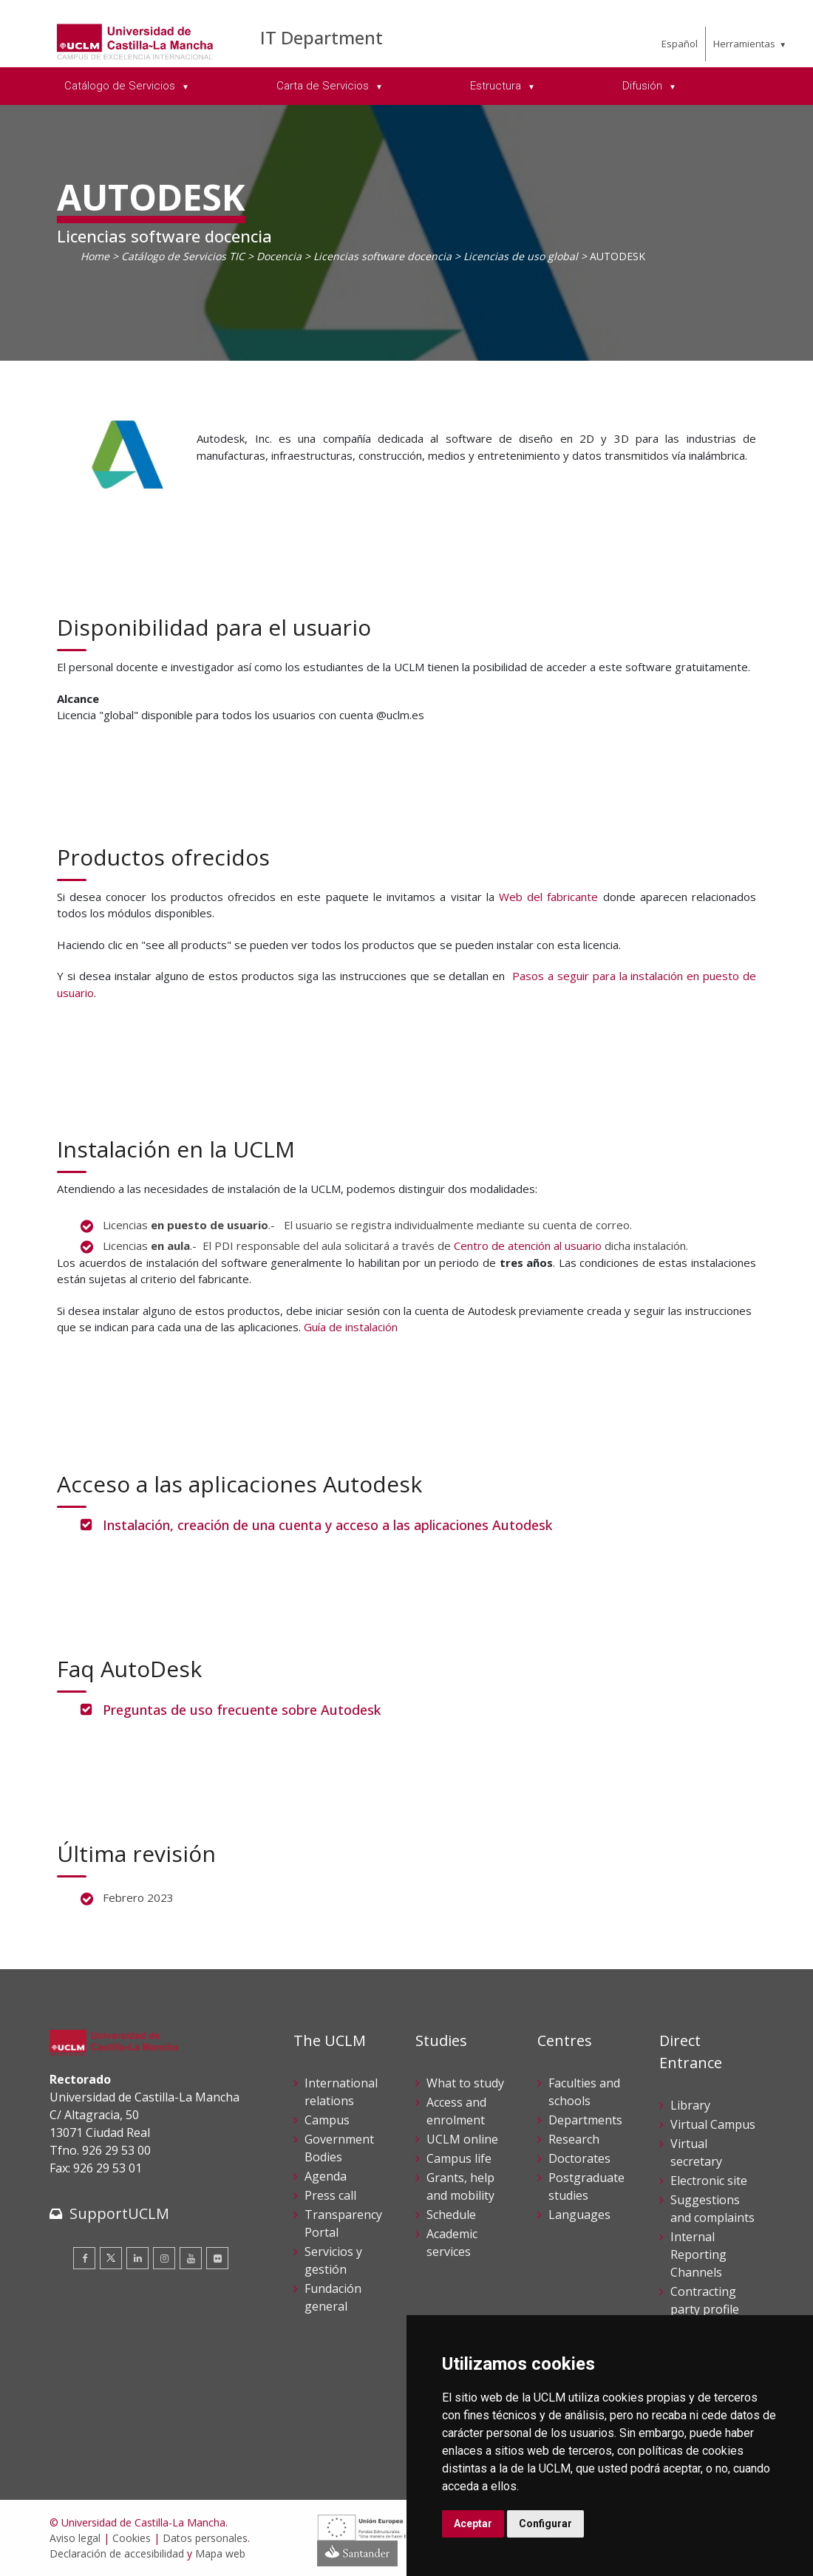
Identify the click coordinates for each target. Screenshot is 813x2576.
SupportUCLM (119, 2213)
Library (690, 2105)
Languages (579, 2214)
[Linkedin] (137, 2258)
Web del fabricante (548, 896)
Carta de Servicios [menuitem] (324, 85)
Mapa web (220, 2553)
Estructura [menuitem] (497, 85)
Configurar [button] (545, 2523)
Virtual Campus (712, 2124)
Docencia (279, 256)
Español (679, 43)
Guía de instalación (351, 1326)
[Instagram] (164, 2258)
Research (573, 2139)
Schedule (451, 2214)
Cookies (131, 2538)
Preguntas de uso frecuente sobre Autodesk (242, 1710)
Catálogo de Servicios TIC (183, 256)
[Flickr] (217, 2258)
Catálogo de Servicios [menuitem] (121, 85)
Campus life (458, 2158)
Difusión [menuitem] (643, 85)
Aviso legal (75, 2538)
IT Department (321, 37)
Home (95, 256)
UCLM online (462, 2139)
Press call (330, 2195)
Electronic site (708, 2180)
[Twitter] (111, 2258)
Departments (585, 2120)
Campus (327, 2120)
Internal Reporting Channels (698, 2254)
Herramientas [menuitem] (744, 43)
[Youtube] (191, 2258)
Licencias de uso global (520, 256)
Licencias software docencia (382, 256)
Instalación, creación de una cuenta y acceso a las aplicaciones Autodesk (327, 1525)
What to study (465, 2083)
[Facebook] (84, 2258)
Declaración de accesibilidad (117, 2553)
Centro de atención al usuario (528, 1245)
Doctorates (579, 2158)
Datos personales (205, 2538)
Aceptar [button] (473, 2523)
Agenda (326, 2176)
